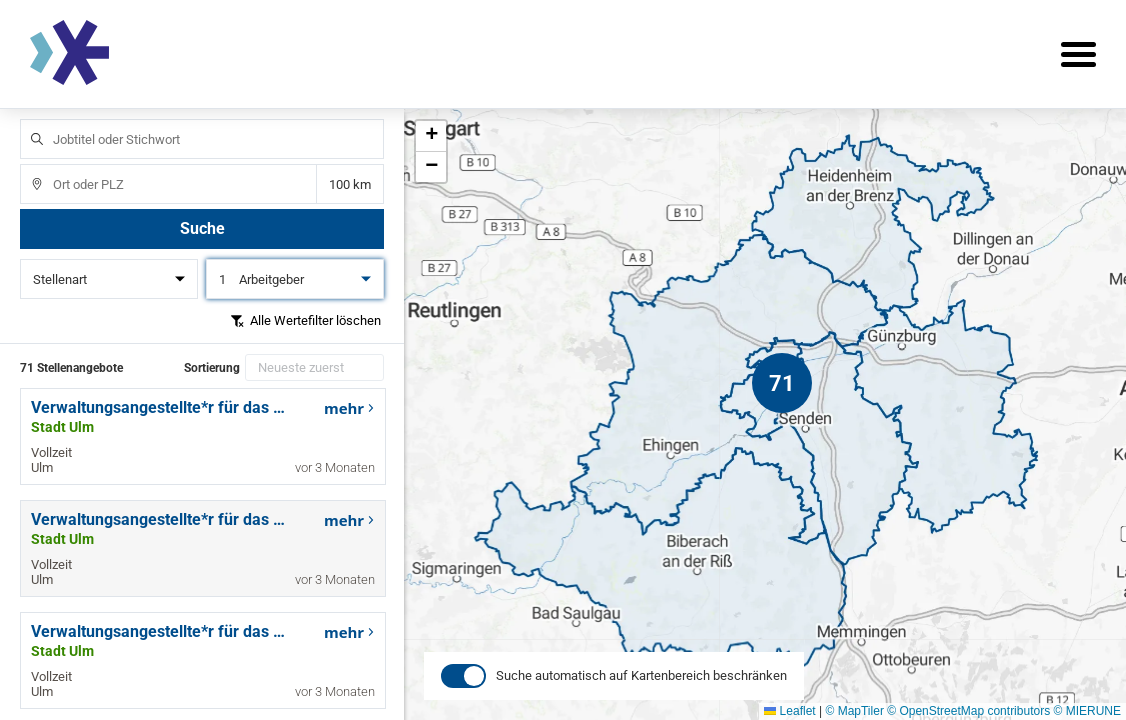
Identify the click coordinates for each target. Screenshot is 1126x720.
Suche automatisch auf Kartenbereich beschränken (641, 690)
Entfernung (350, 184)
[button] (782, 383)
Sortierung (212, 368)
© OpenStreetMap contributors (968, 711)
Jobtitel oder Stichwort (27, 119)
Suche (202, 228)
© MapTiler (854, 711)
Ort (27, 164)
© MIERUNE (1087, 711)
